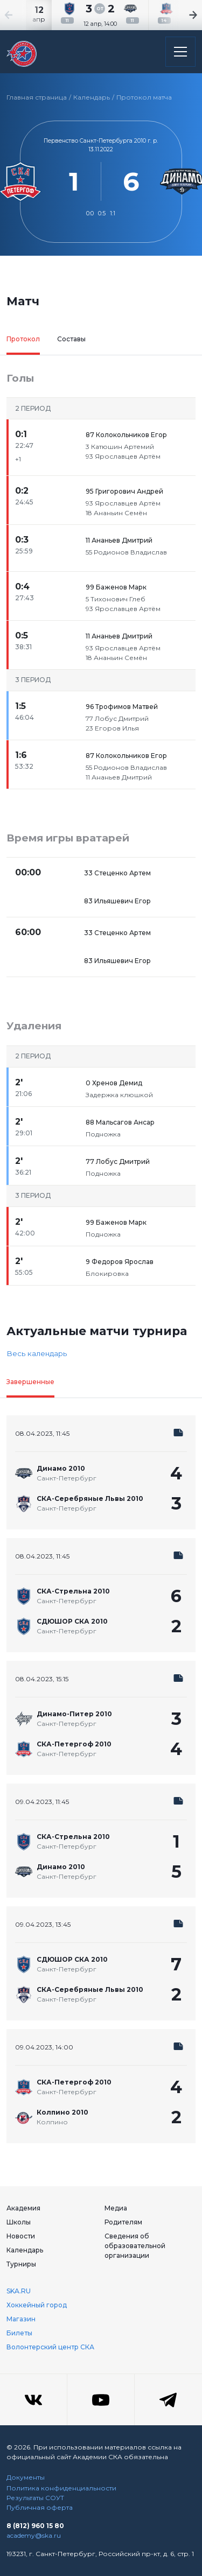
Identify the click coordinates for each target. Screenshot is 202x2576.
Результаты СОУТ (35, 2498)
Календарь (91, 97)
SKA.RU (18, 2291)
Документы (25, 2477)
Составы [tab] (71, 339)
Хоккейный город (36, 2305)
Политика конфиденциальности (61, 2488)
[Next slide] (180, 15)
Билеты (19, 2333)
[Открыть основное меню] (180, 52)
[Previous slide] (21, 15)
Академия (23, 2208)
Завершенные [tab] (30, 1382)
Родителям (123, 2222)
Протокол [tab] (23, 339)
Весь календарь (36, 1353)
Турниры (21, 2264)
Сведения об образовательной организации (135, 2245)
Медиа (116, 2208)
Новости (20, 2236)
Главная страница (36, 97)
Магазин (21, 2319)
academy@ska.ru (33, 2535)
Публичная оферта (39, 2507)
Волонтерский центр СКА (50, 2347)
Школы (18, 2222)
